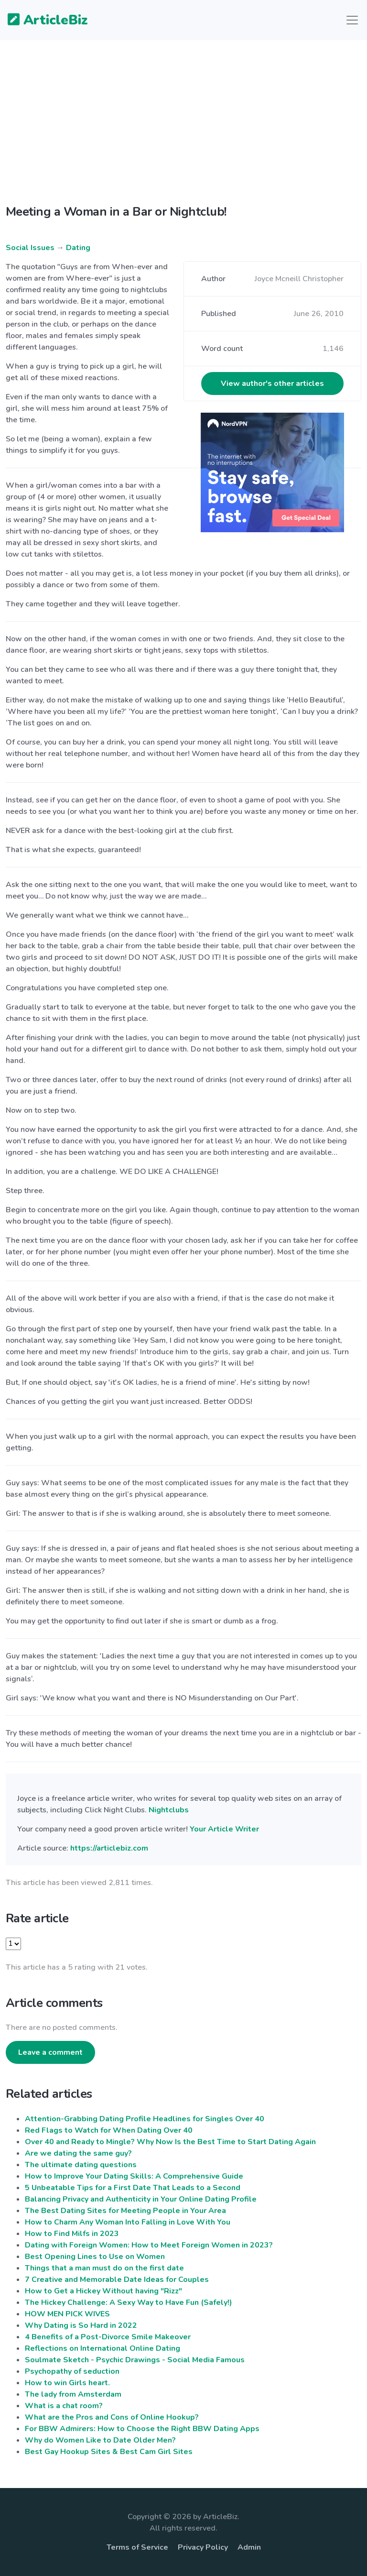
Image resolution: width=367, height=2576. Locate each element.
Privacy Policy (203, 2547)
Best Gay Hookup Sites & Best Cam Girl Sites (109, 2451)
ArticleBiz (42, 20)
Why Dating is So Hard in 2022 (81, 2325)
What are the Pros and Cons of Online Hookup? (112, 2417)
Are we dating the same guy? (78, 2153)
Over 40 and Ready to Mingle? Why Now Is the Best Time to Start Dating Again (170, 2142)
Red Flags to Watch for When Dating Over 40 (109, 2130)
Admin (249, 2547)
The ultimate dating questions (81, 2164)
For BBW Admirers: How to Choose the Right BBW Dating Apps (142, 2428)
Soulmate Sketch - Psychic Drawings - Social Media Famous (135, 2360)
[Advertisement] (183, 130)
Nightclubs (169, 1810)
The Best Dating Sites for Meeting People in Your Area (125, 2210)
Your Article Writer (224, 1829)
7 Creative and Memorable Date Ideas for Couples (117, 2279)
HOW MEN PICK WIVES (67, 2314)
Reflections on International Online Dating (102, 2348)
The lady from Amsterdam (73, 2394)
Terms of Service (137, 2547)
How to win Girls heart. (67, 2383)
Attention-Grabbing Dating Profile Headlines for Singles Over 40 (144, 2119)
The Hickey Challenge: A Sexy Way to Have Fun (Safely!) (128, 2302)
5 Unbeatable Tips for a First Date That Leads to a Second (132, 2187)
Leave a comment (50, 2052)
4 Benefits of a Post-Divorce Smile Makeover (108, 2337)
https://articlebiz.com (109, 1848)
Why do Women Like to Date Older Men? (100, 2440)
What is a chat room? (64, 2406)
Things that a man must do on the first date (104, 2268)
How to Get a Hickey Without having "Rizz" (103, 2291)
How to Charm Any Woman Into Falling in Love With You (127, 2222)
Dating (78, 247)
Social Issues (30, 247)
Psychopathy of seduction (72, 2371)
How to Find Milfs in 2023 (72, 2233)
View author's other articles (272, 383)
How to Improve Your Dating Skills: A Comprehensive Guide (134, 2176)
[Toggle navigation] (352, 20)
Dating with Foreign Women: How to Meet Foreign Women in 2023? (149, 2245)
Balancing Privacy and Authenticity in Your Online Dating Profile (141, 2199)
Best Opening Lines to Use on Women (95, 2256)
